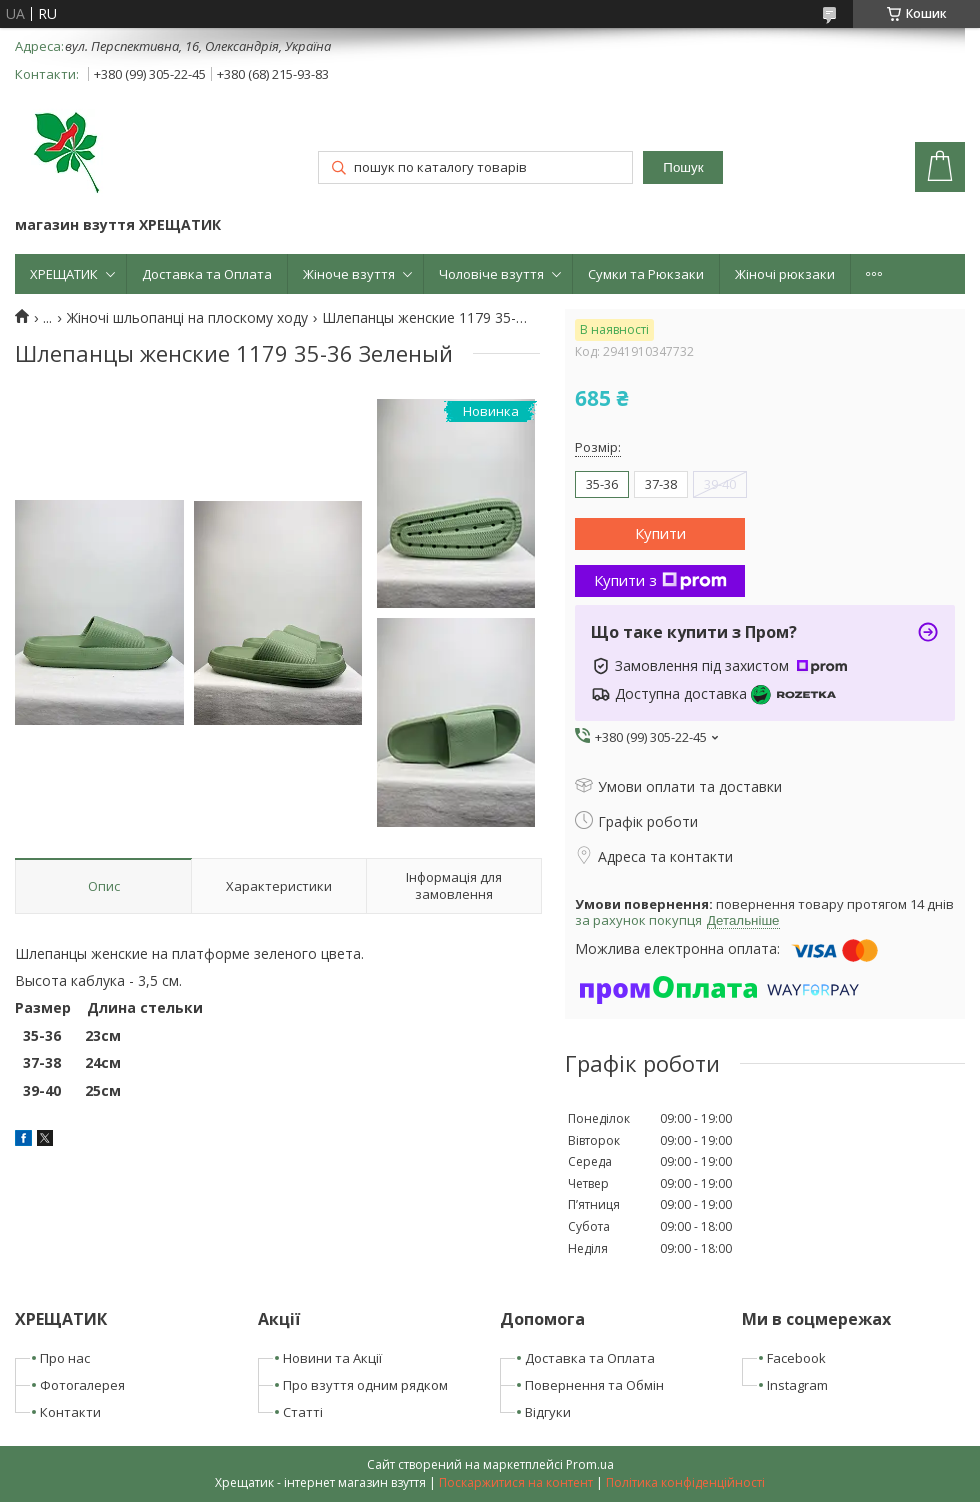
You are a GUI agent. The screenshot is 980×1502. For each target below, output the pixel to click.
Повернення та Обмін (594, 1385)
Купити (660, 533)
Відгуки (548, 1412)
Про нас (65, 1358)
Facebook (796, 1358)
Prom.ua (590, 1464)
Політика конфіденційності (685, 1482)
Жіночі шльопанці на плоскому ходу (187, 318)
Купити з (660, 580)
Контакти (70, 1412)
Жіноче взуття (349, 274)
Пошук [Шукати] (683, 167)
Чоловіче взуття (491, 274)
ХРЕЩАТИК (64, 274)
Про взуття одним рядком (365, 1385)
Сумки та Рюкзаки (646, 274)
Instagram (797, 1385)
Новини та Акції (332, 1358)
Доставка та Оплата (207, 274)
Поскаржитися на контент (516, 1482)
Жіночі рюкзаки (785, 274)
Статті (303, 1412)
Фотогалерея (82, 1385)
